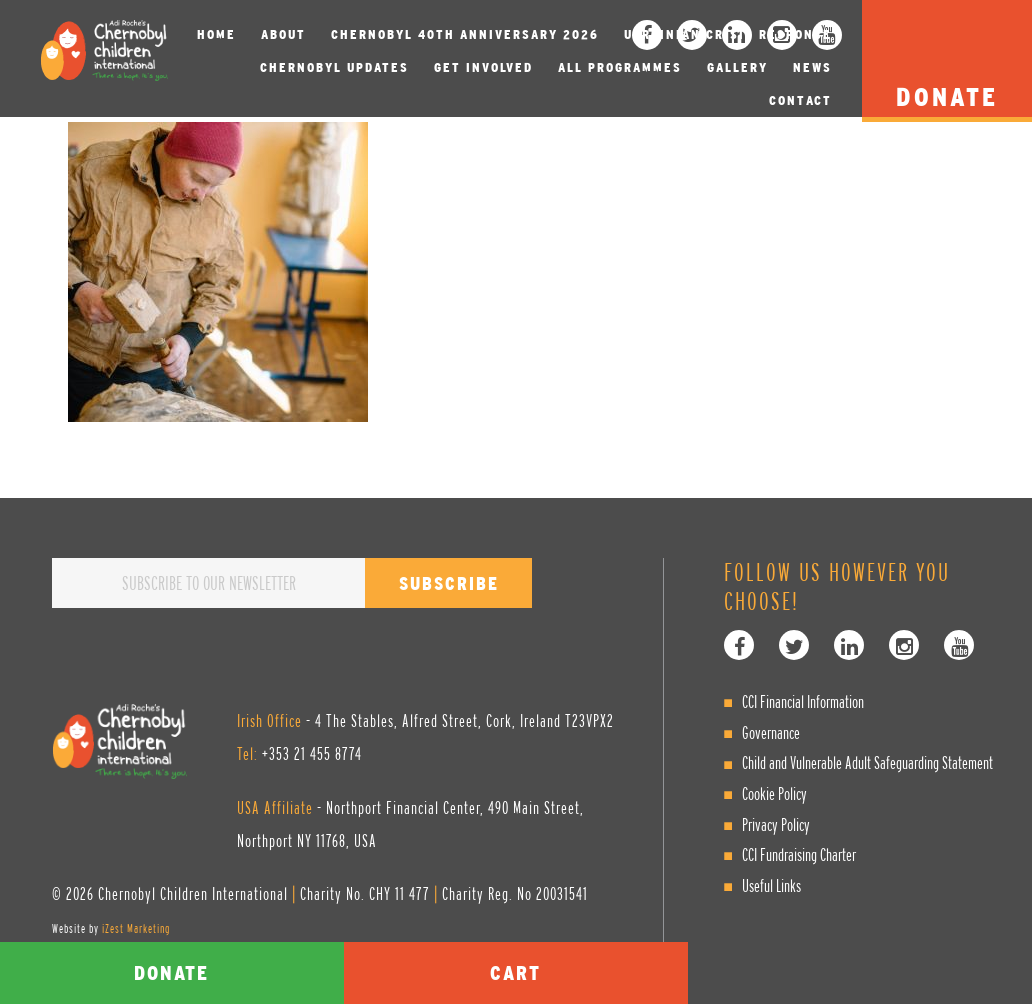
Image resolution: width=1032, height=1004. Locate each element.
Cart (515, 972)
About (283, 34)
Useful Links (771, 885)
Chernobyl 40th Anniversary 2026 (465, 34)
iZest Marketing (136, 928)
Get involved (483, 67)
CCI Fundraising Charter (799, 854)
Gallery (737, 67)
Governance (771, 732)
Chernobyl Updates (334, 67)
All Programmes (620, 67)
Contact (800, 100)
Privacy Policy (776, 824)
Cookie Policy (774, 793)
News (812, 67)
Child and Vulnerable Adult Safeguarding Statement (867, 762)
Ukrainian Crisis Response (728, 34)
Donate (171, 972)
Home (216, 34)
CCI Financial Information (803, 701)
